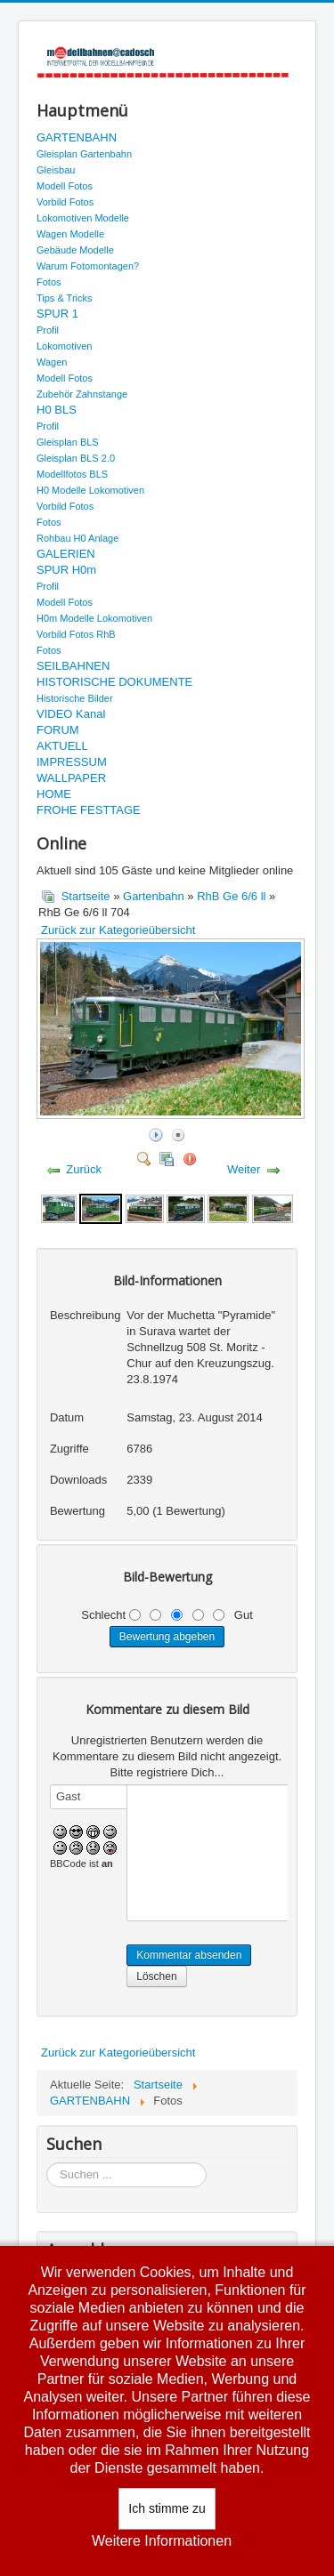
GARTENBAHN (77, 137)
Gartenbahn (153, 896)
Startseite (85, 896)
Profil (48, 330)
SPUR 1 (57, 313)
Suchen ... (46, 2162)
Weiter (243, 1169)
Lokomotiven (64, 346)
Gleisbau (56, 170)
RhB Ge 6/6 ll (231, 896)
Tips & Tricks (65, 298)
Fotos (49, 282)
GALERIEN (66, 553)
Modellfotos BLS (72, 474)
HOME (54, 794)
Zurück (84, 1169)
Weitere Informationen (162, 2540)
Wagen (52, 362)
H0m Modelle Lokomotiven (94, 618)
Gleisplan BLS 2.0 (76, 458)
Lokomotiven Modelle (83, 218)
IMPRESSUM (72, 762)
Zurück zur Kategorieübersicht (118, 930)
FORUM (58, 730)
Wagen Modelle (70, 234)
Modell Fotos (65, 186)
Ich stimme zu (166, 2508)
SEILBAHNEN (73, 665)
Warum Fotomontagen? (88, 266)
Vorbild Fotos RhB (76, 634)
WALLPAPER (71, 778)
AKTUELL (62, 746)
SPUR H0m (66, 569)
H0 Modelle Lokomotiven (90, 490)
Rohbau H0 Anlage (77, 538)
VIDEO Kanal (71, 713)
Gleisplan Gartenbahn (84, 154)
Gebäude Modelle (75, 250)
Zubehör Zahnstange (82, 394)
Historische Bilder (75, 698)
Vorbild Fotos (65, 202)
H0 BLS (57, 409)
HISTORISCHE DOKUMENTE (114, 681)
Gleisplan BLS (68, 442)
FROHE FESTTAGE (89, 810)
